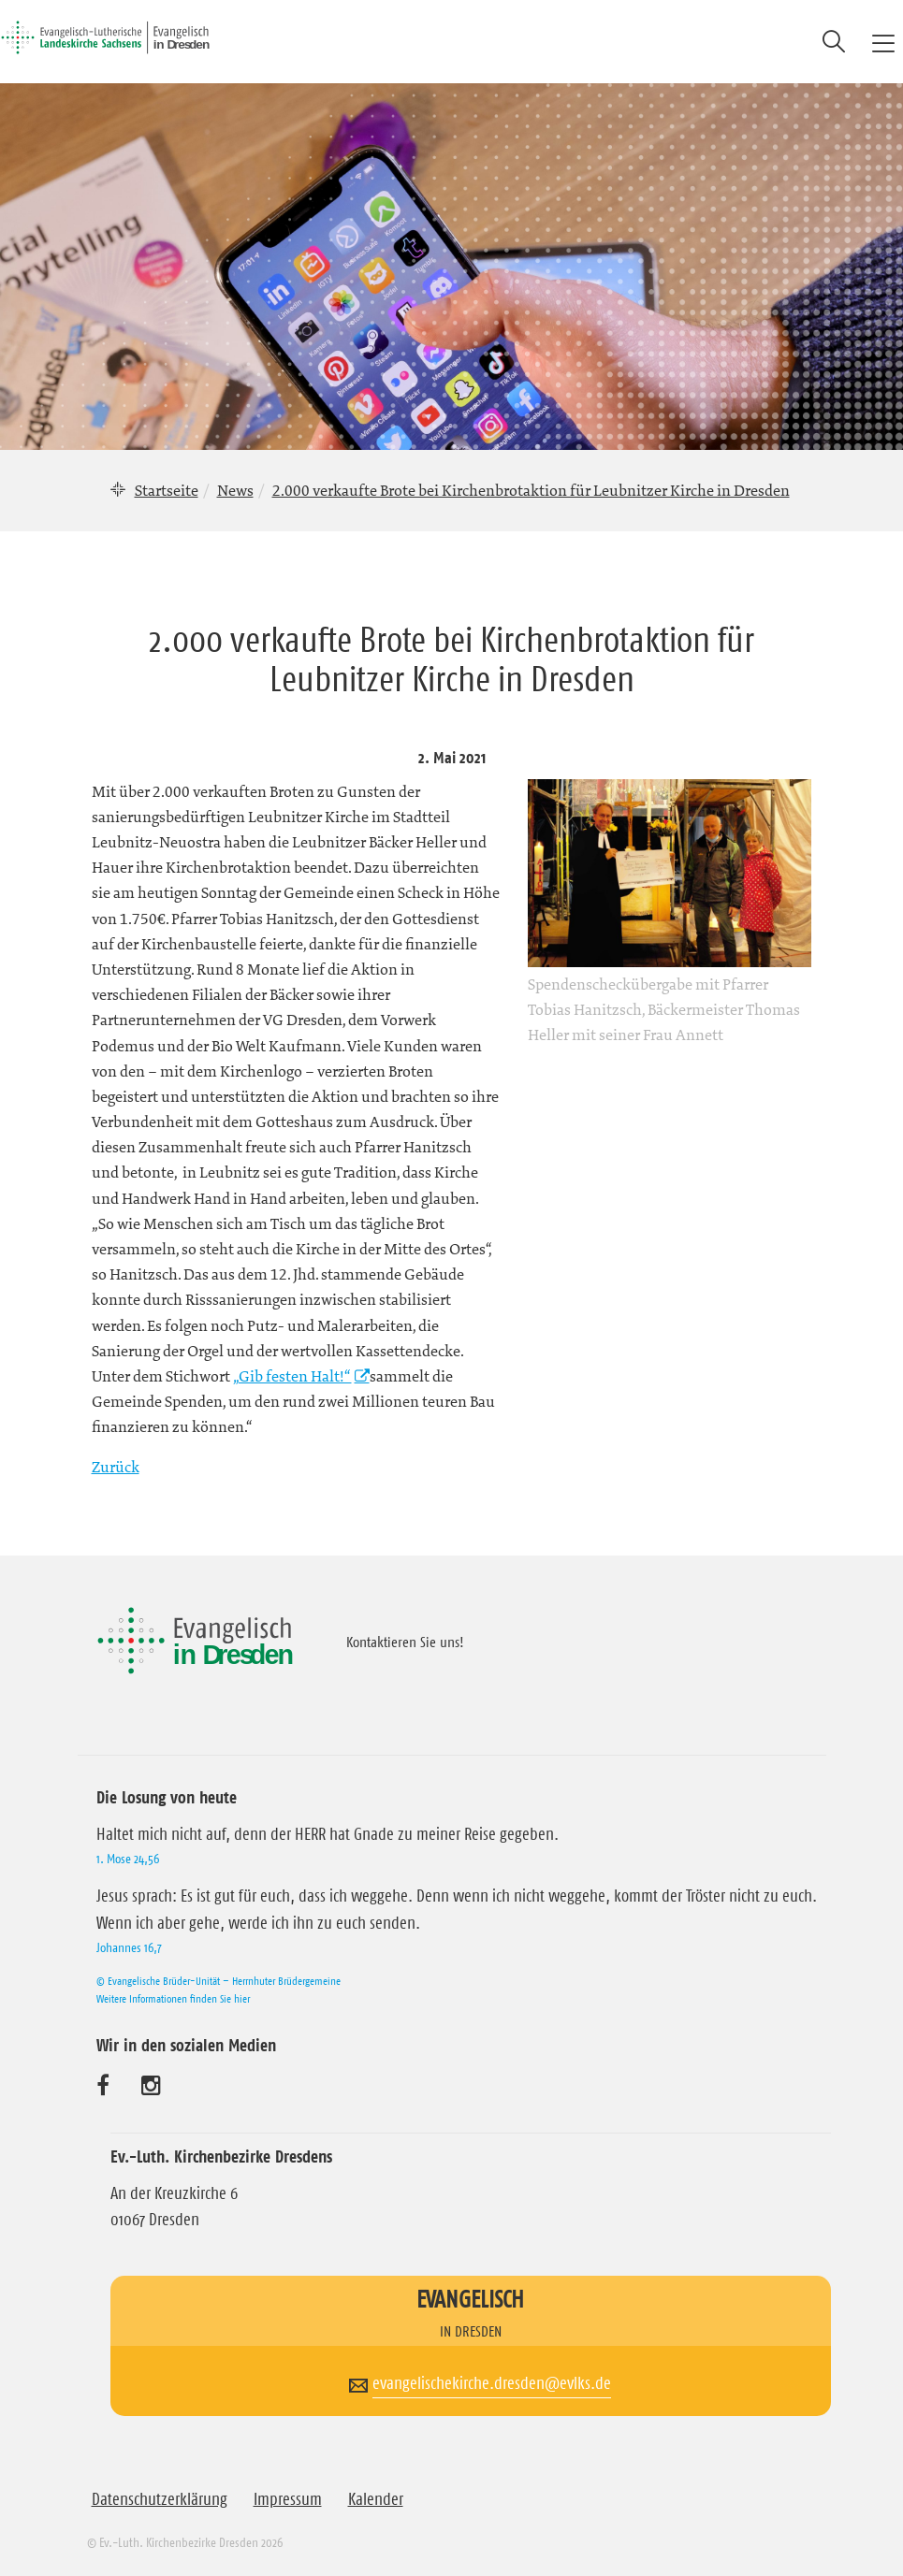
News (235, 490)
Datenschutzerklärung (159, 2499)
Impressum (288, 2499)
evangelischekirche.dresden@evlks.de (491, 2383)
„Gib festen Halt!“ (292, 1376)
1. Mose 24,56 (127, 1858)
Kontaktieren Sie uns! (405, 1641)
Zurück (115, 1466)
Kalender (375, 2499)
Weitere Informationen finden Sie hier (173, 1998)
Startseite (166, 490)
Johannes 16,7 (129, 1947)
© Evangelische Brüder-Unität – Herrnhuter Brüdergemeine (218, 1981)
